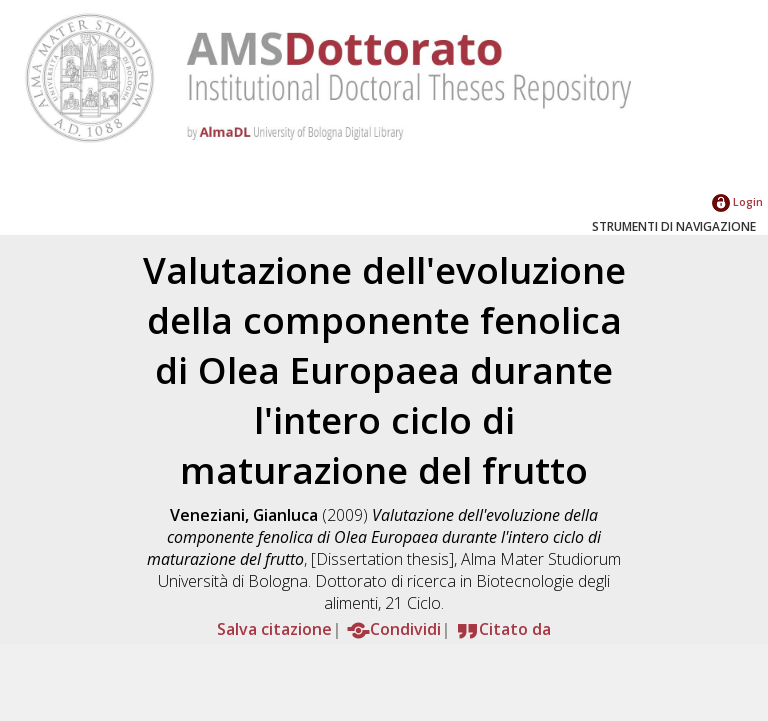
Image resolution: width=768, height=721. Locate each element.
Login (737, 201)
